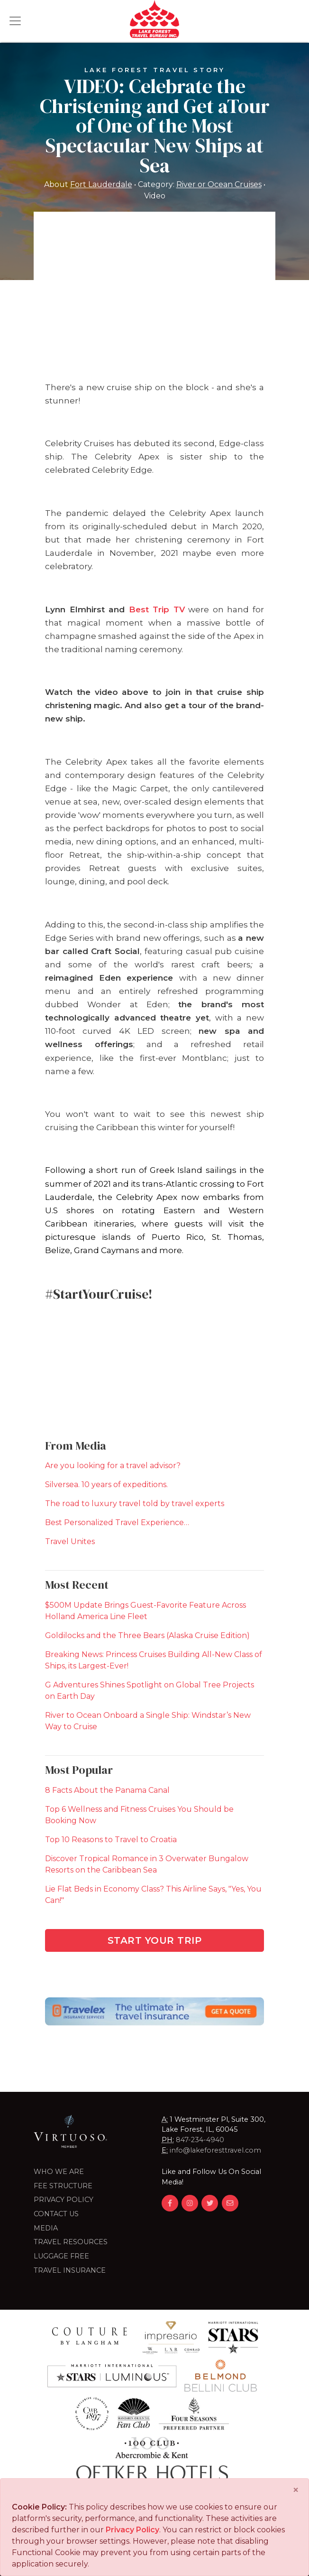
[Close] (296, 2490)
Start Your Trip (155, 1940)
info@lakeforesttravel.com (215, 2150)
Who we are (59, 2171)
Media (46, 2228)
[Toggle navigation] (15, 21)
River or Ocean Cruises (219, 184)
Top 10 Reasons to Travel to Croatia (111, 1839)
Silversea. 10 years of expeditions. (106, 1484)
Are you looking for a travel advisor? (113, 1465)
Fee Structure (63, 2186)
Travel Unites (70, 1541)
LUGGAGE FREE (61, 2256)
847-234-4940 (200, 2140)
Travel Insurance (70, 2270)
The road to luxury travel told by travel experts (134, 1503)
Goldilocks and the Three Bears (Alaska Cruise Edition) (147, 1635)
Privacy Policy (63, 2199)
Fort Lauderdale (101, 184)
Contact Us (56, 2214)
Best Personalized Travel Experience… (117, 1522)
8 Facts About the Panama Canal (107, 1790)
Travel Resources (71, 2242)
